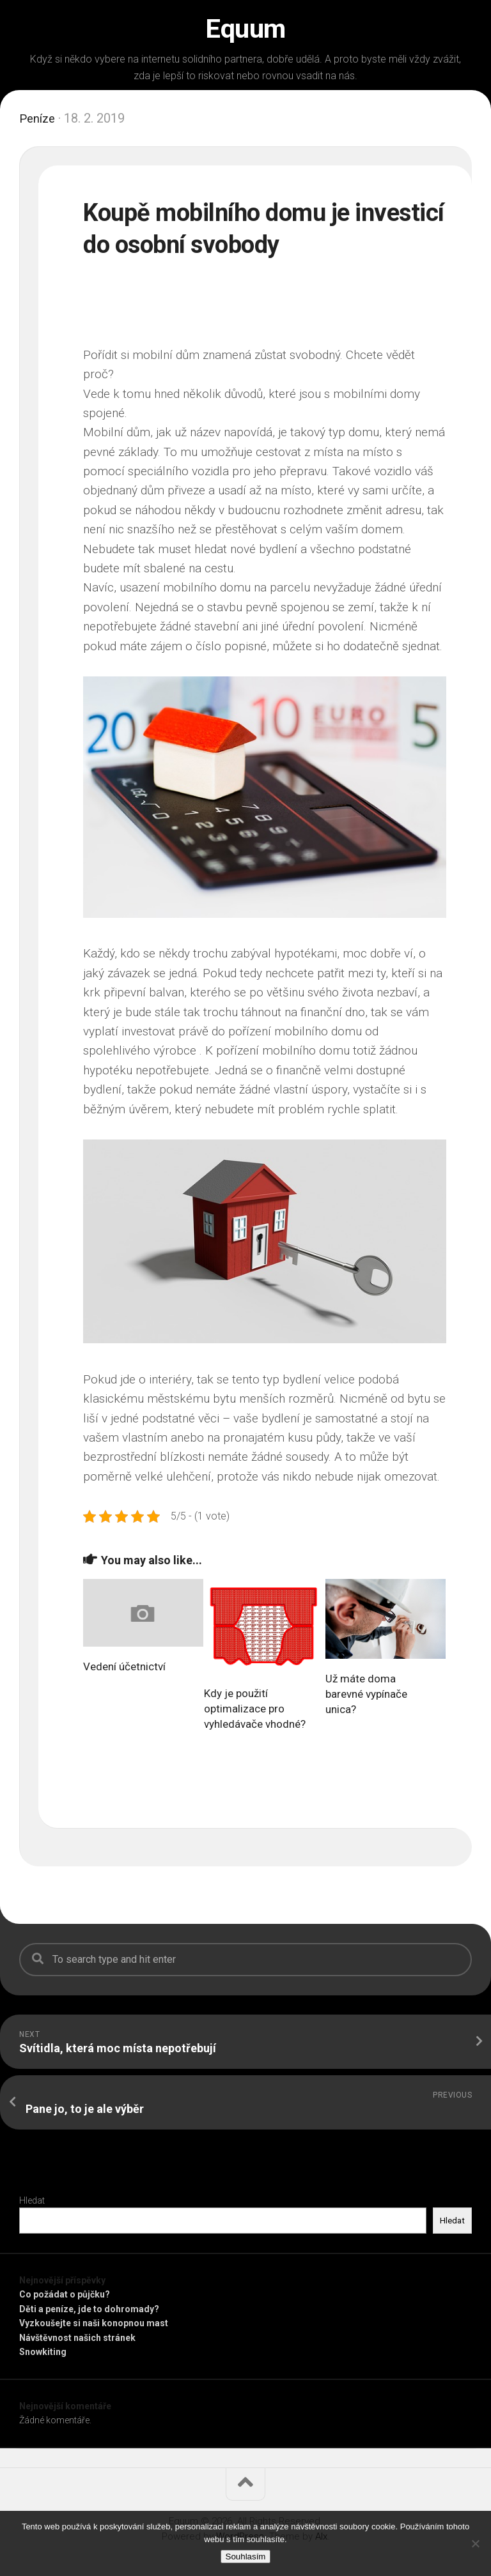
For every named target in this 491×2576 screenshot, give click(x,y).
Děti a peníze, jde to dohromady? (89, 2309)
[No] (475, 2543)
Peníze (38, 118)
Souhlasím (246, 2556)
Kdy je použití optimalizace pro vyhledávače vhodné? (255, 1708)
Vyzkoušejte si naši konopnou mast (93, 2323)
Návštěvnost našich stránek (77, 2338)
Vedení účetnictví (124, 1666)
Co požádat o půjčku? (64, 2294)
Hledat (32, 2200)
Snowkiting (42, 2352)
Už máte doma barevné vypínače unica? (366, 1694)
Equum (245, 29)
